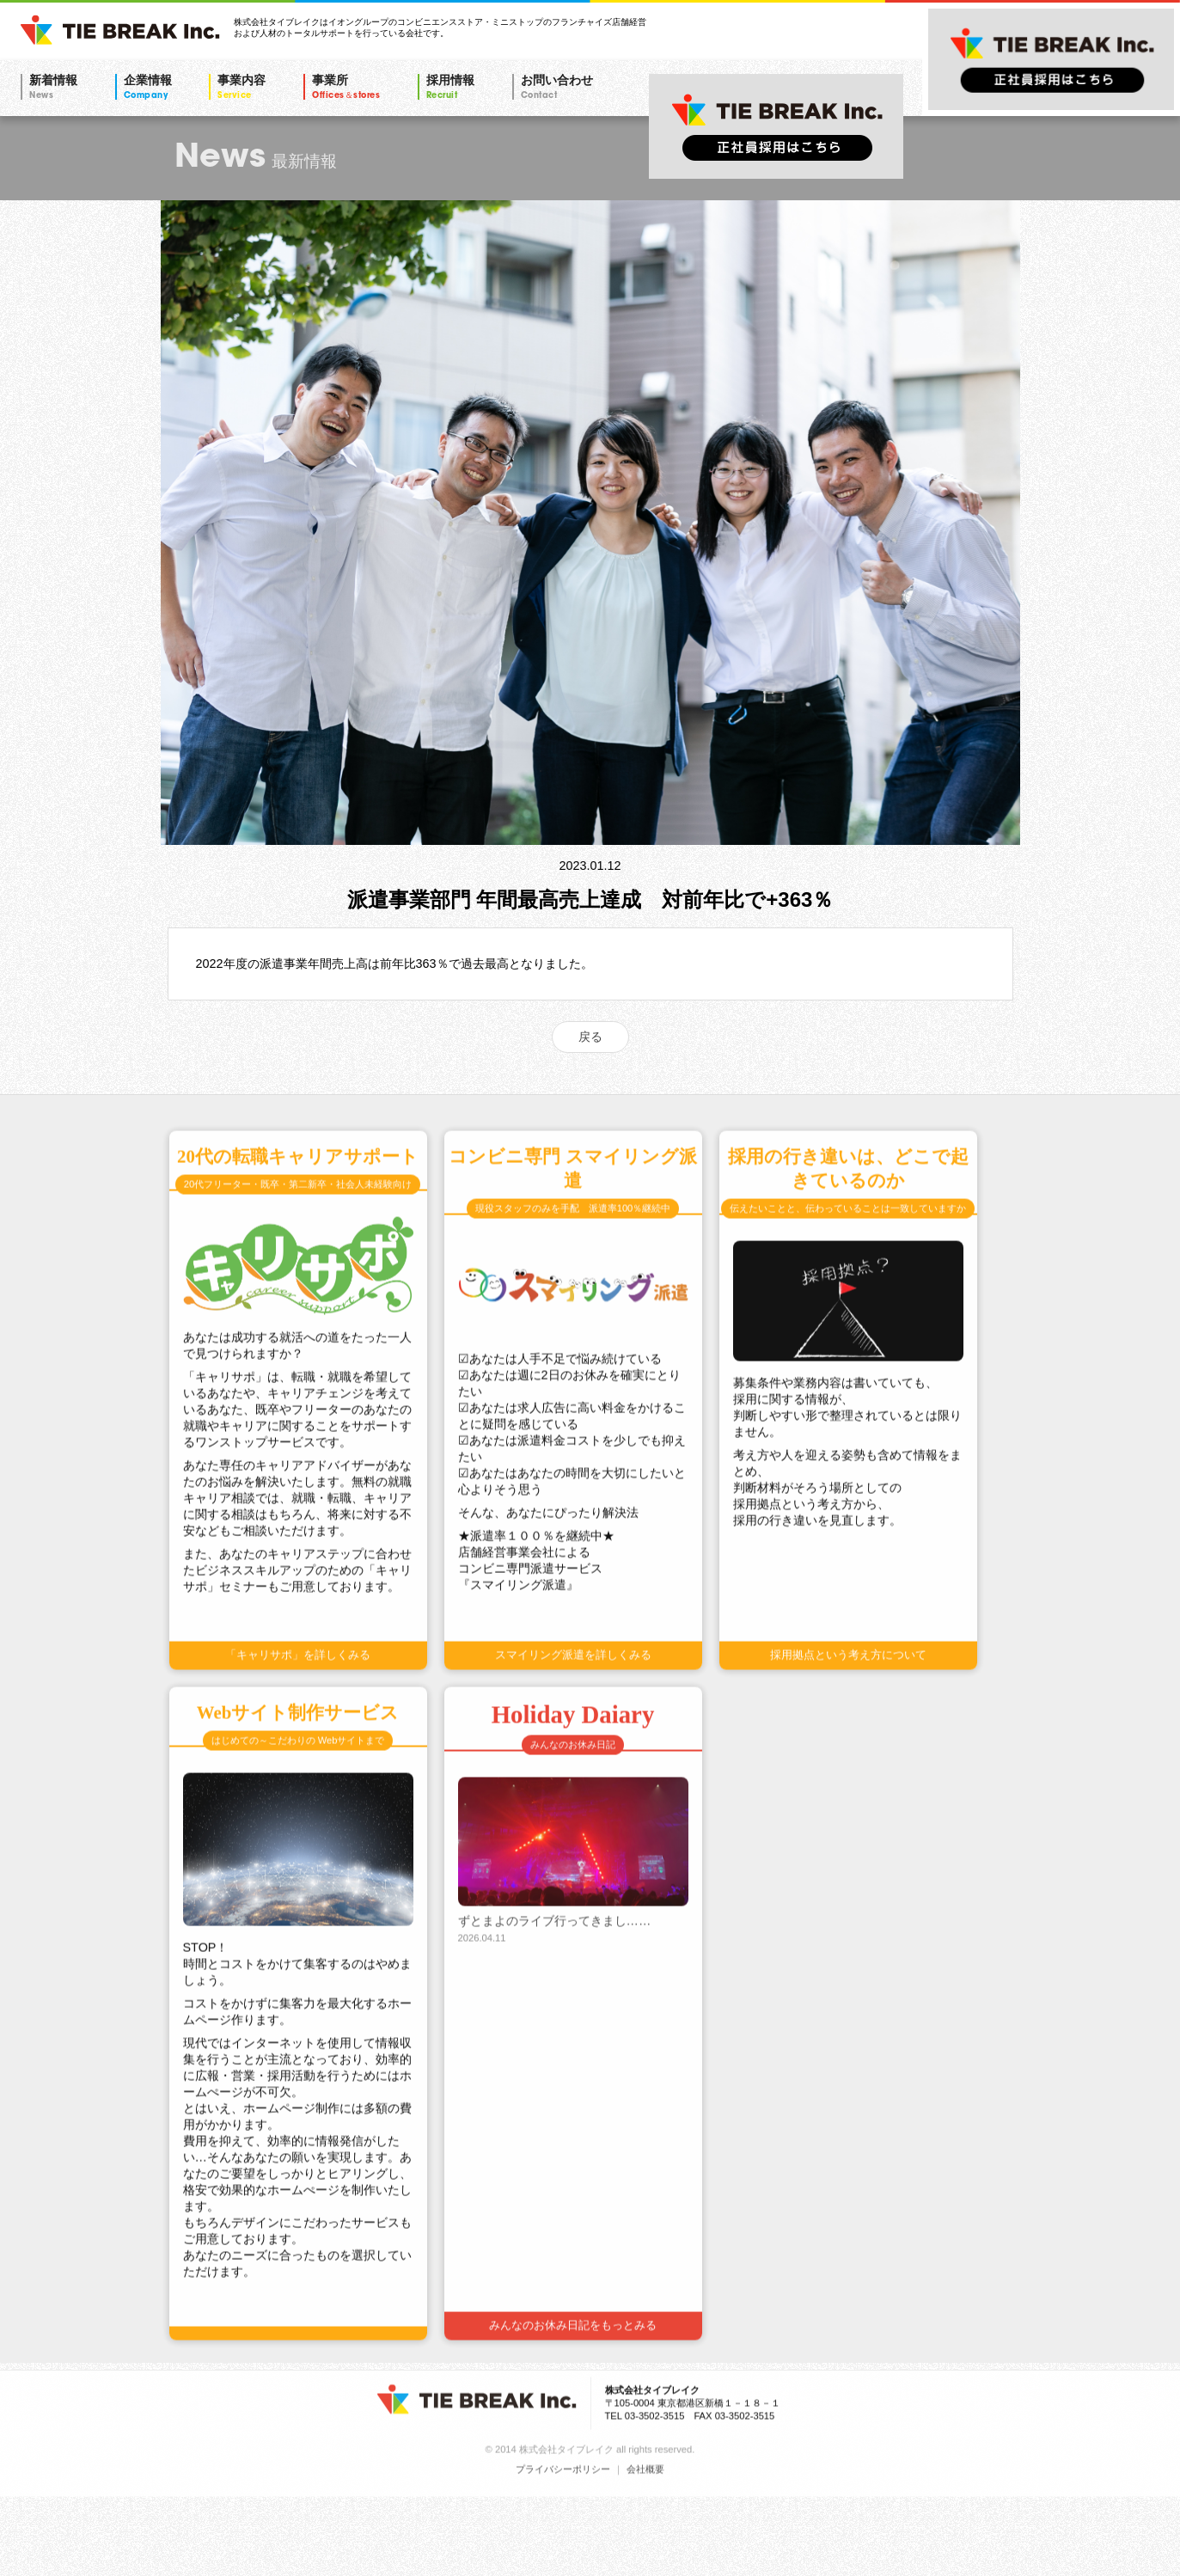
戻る (590, 1036)
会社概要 (645, 2547)
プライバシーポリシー (563, 2547)
